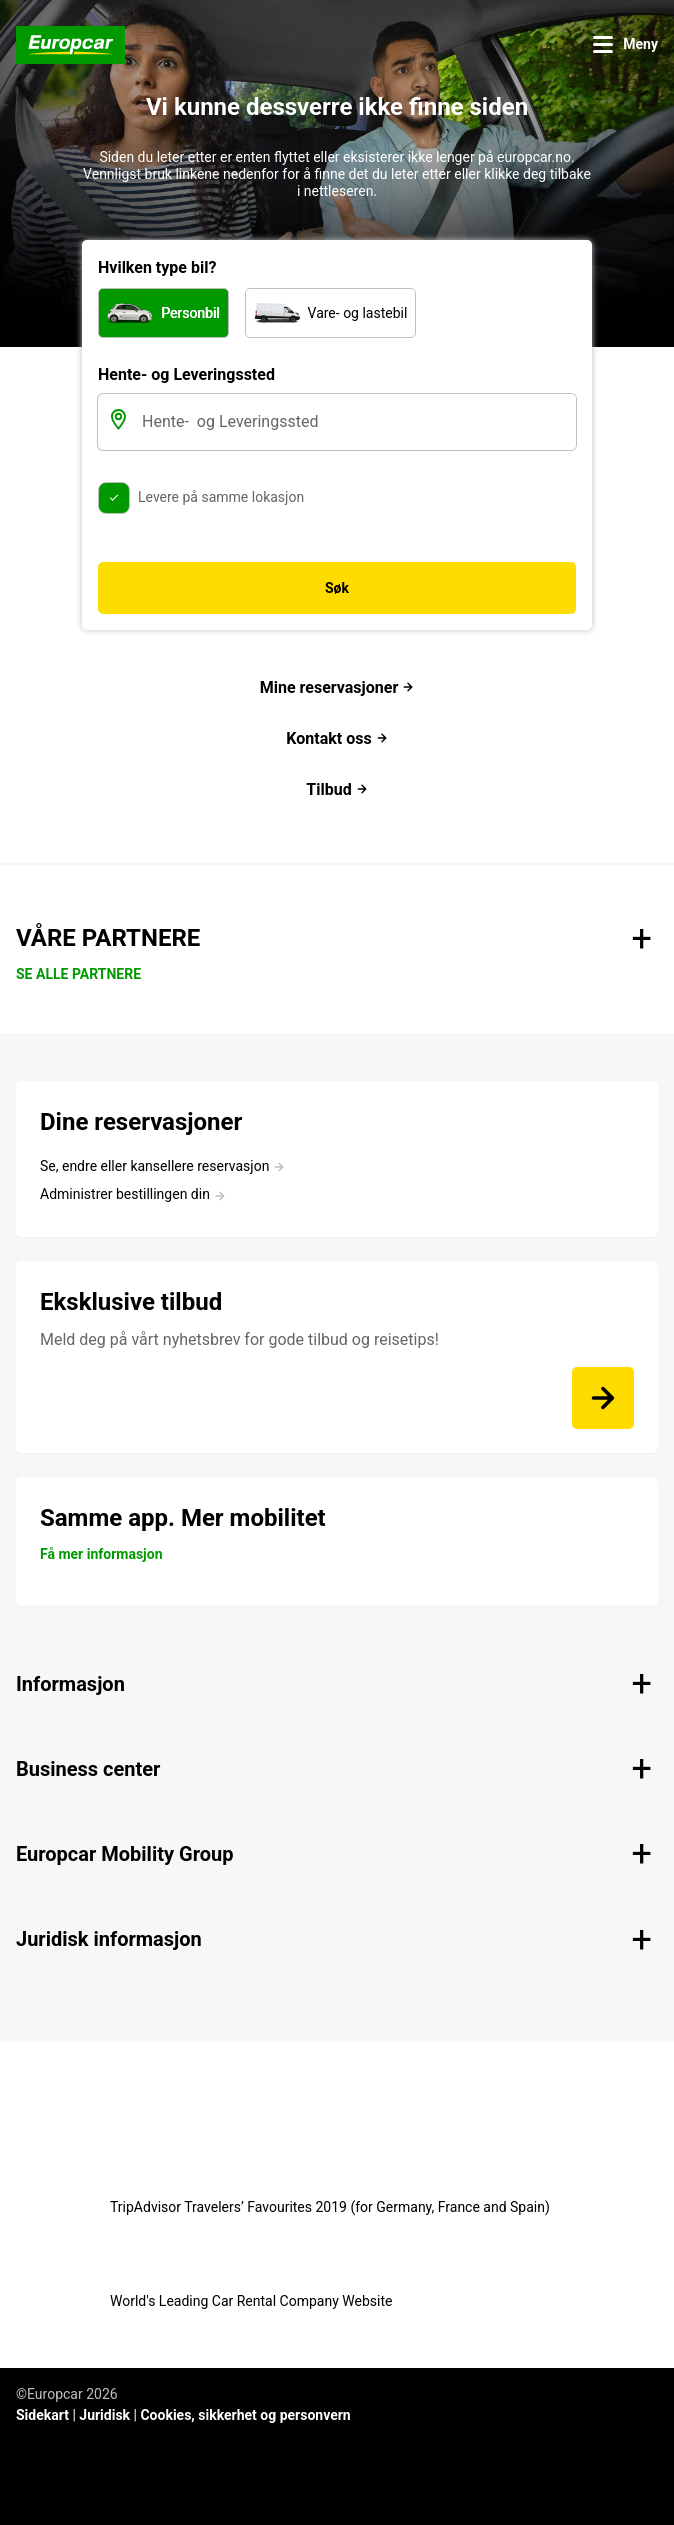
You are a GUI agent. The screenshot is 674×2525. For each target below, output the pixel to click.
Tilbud (336, 789)
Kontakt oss (336, 738)
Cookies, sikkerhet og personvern (245, 2415)
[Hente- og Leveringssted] (357, 422)
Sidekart (42, 2415)
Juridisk (104, 2415)
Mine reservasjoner (337, 687)
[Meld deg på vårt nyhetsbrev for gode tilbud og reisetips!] (603, 1398)
